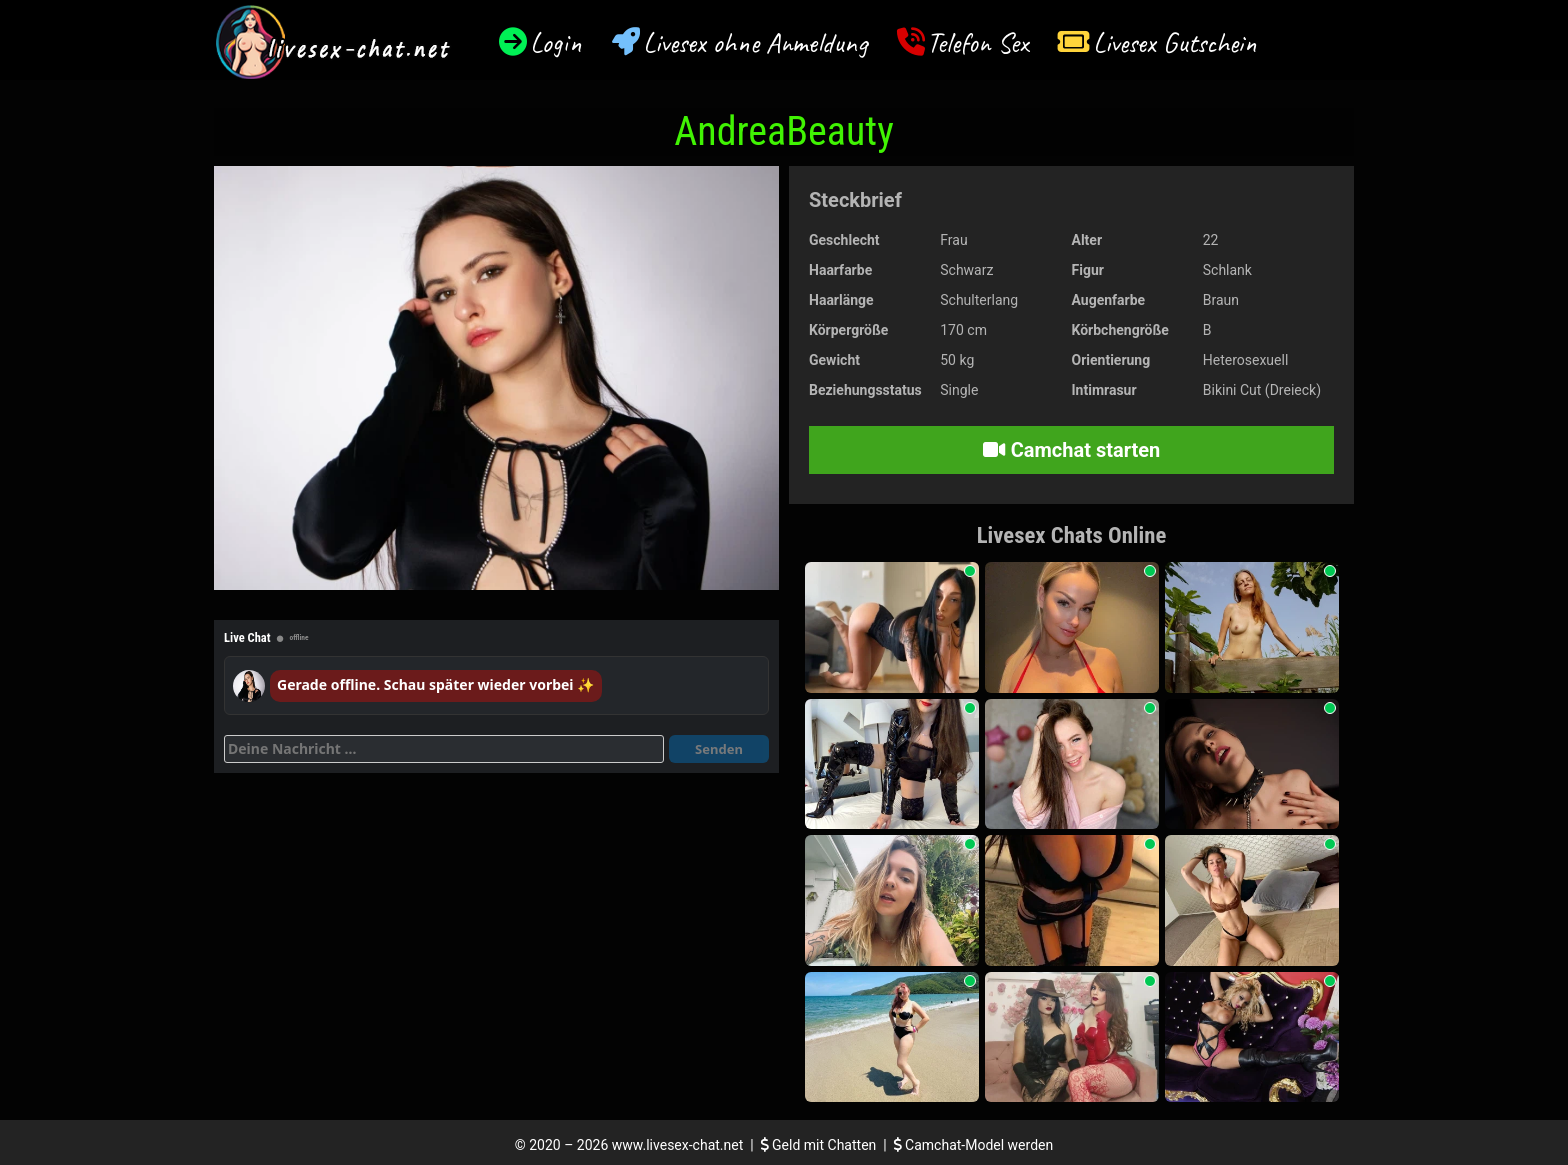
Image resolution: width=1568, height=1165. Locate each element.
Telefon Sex (977, 42)
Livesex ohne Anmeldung (755, 42)
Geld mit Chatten (820, 1145)
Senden (719, 749)
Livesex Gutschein (1175, 42)
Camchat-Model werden (974, 1145)
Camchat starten (1071, 450)
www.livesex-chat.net (677, 1145)
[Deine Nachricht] (444, 749)
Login (556, 42)
